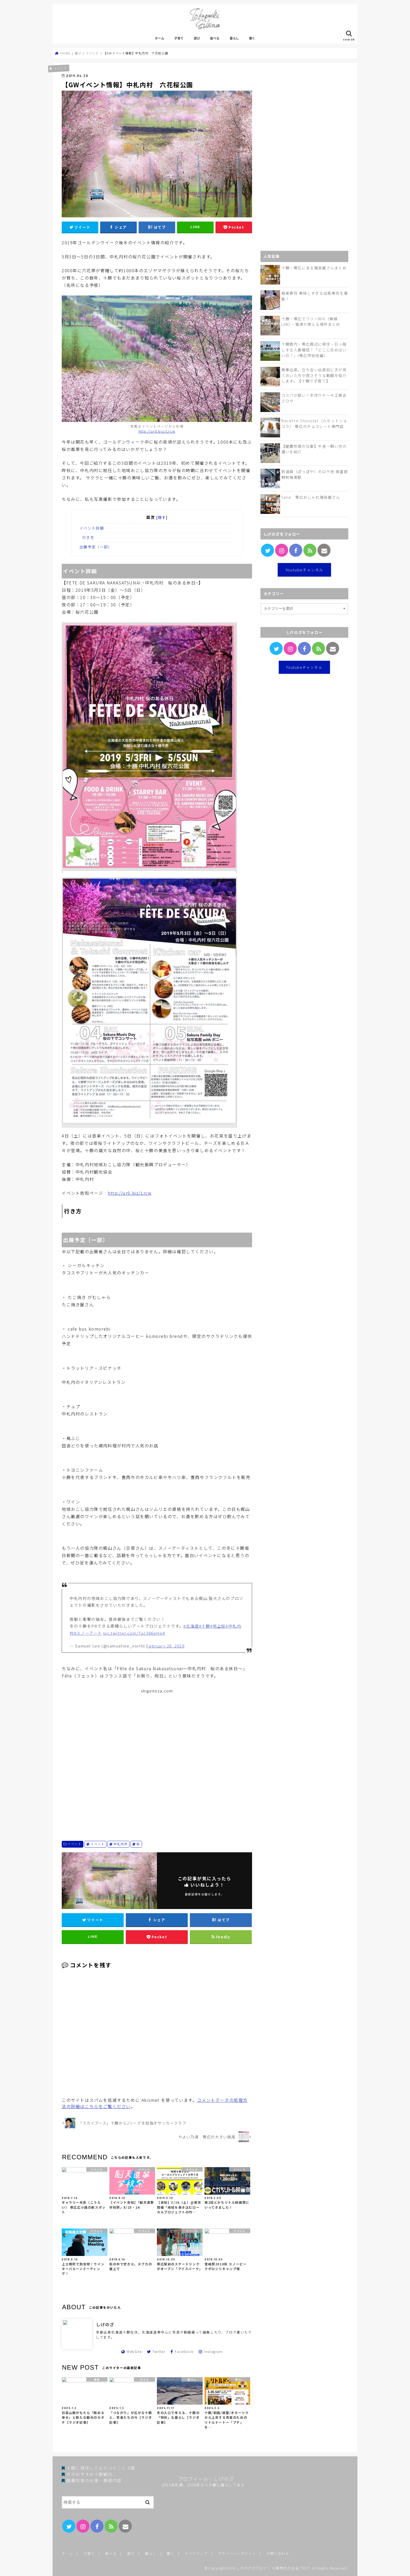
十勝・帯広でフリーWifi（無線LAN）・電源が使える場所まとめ (310, 321)
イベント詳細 (91, 528)
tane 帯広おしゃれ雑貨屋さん (310, 497)
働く (252, 38)
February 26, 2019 (165, 1646)
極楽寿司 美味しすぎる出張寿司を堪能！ (314, 295)
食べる (214, 38)
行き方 (88, 537)
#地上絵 (218, 1626)
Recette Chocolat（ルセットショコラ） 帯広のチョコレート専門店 (314, 423)
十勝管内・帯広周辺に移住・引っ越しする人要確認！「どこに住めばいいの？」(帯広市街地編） (314, 349)
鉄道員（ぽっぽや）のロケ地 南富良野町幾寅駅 (314, 474)
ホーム (159, 38)
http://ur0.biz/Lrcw (157, 431)
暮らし (234, 38)
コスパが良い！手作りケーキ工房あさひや (314, 398)
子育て (179, 38)
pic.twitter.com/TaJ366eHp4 (134, 1633)
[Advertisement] (157, 1758)
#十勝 (204, 1626)
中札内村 (120, 1844)
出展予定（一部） (95, 546)
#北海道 (191, 1626)
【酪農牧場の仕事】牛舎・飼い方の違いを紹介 (314, 449)
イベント (74, 1844)
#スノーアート (88, 1633)
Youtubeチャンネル (304, 569)
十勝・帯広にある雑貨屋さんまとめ (314, 267)
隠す (162, 517)
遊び (197, 38)
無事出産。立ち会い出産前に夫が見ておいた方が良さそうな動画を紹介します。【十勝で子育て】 (314, 375)
